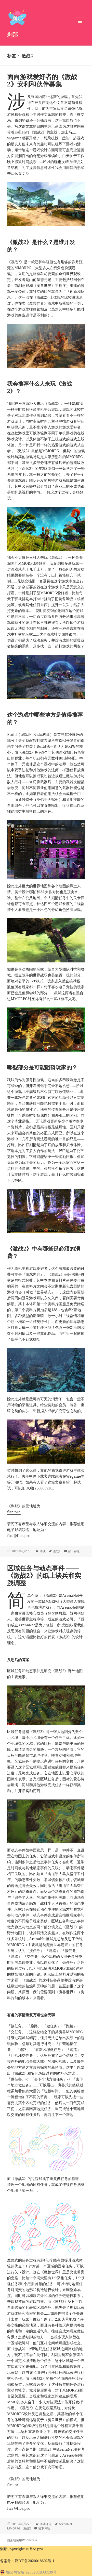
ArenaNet (65, 2524)
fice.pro (14, 1511)
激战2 (57, 1551)
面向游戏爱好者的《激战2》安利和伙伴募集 (42, 80)
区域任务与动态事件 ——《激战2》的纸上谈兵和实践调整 (44, 1575)
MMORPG (13, 2528)
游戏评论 (46, 2524)
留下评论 (74, 1551)
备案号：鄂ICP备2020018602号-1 (27, 2560)
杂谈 (43, 1551)
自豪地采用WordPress (22, 2540)
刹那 (12, 34)
